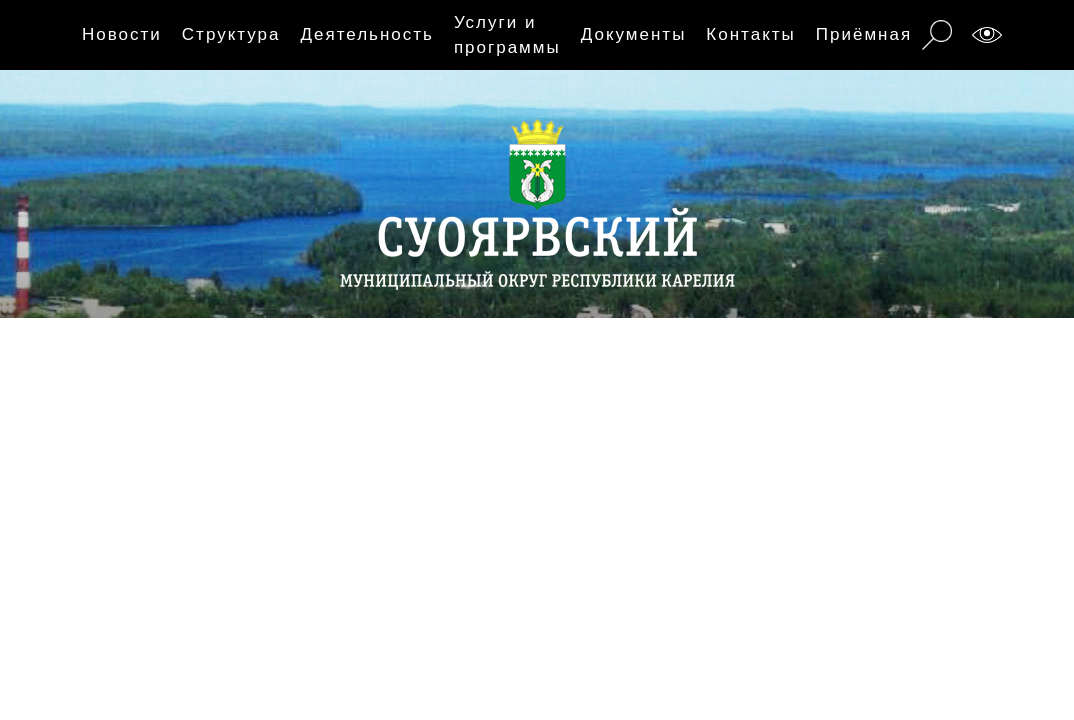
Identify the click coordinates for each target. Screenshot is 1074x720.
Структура (231, 34)
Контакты (750, 34)
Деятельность (366, 34)
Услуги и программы (507, 35)
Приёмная (864, 34)
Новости (122, 34)
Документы (634, 34)
